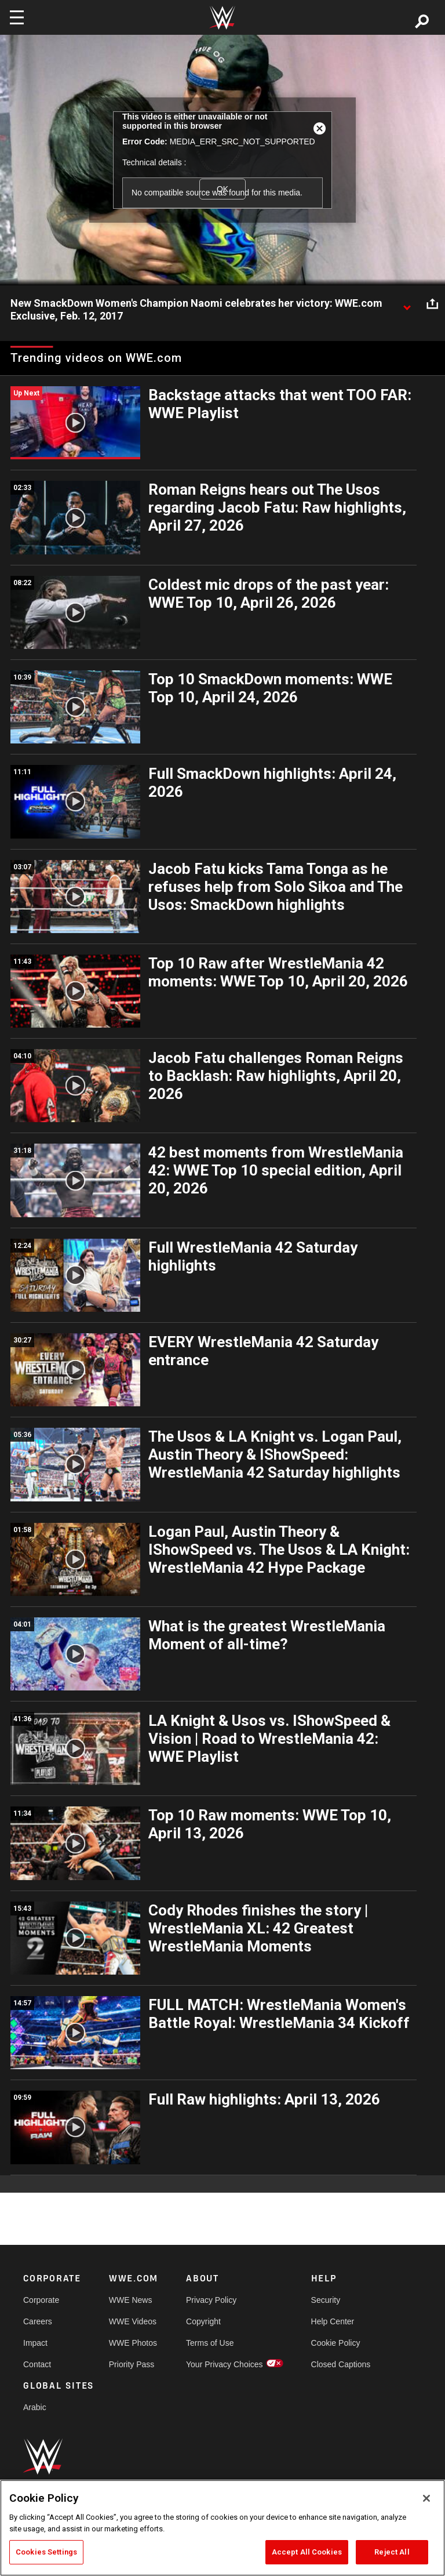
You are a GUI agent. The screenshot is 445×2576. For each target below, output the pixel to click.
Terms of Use (210, 2343)
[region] (222, 2528)
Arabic (34, 2407)
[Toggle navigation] (16, 17)
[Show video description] (407, 304)
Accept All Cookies (307, 2552)
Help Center (333, 2321)
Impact (35, 2343)
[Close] (426, 2498)
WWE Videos (132, 2321)
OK (222, 189)
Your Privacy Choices (224, 2364)
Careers (37, 2321)
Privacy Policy (211, 2300)
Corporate (41, 2300)
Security (326, 2300)
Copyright (203, 2321)
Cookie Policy (335, 2343)
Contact (37, 2364)
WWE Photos (133, 2343)
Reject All (391, 2552)
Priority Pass (132, 2364)
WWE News (130, 2300)
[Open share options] (432, 304)
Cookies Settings (46, 2552)
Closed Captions (341, 2364)
